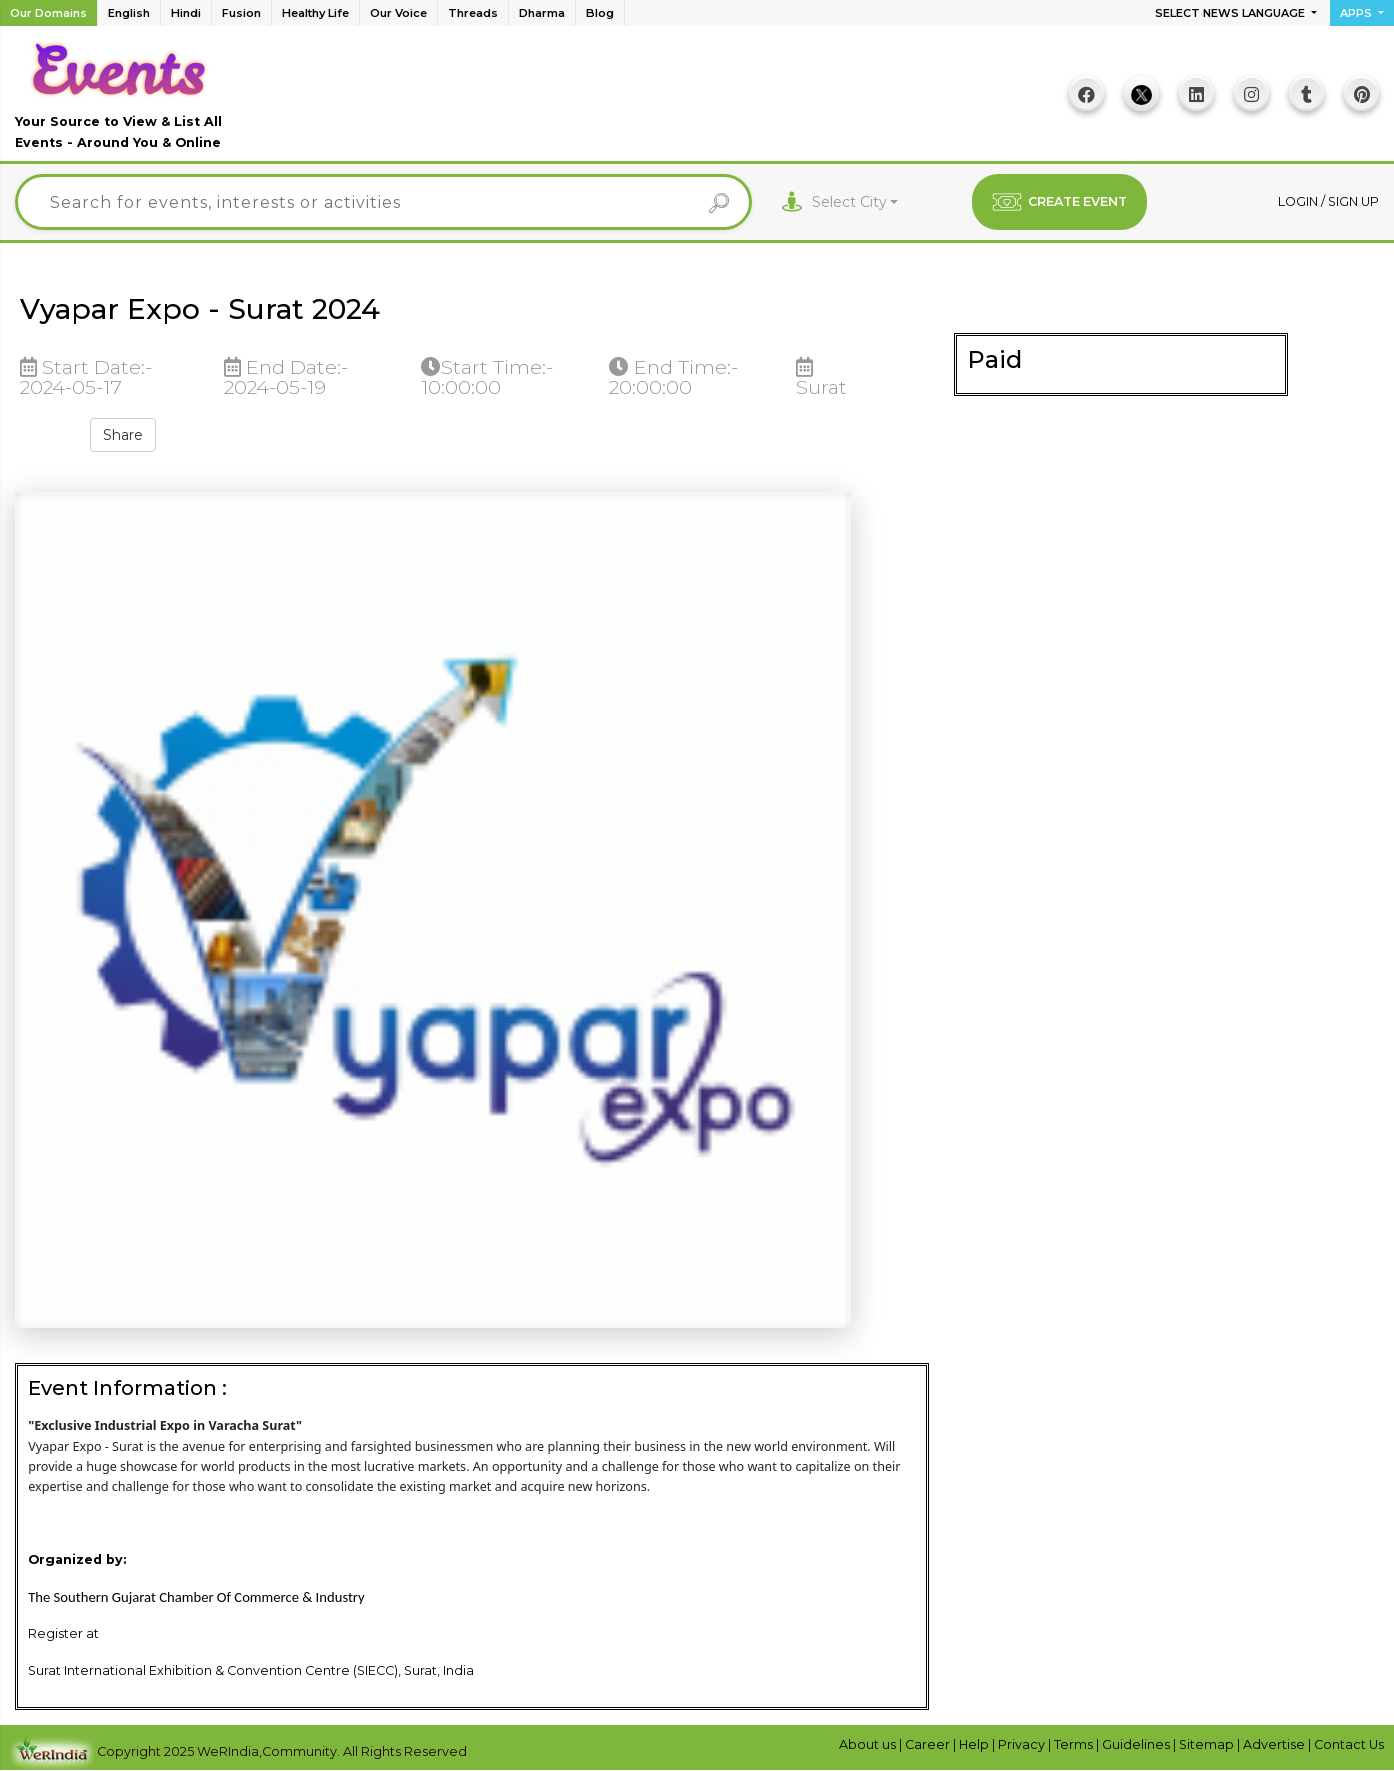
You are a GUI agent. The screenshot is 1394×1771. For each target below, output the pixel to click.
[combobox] (855, 202)
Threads (473, 13)
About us (869, 1744)
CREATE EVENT (1059, 202)
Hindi (186, 13)
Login (1299, 201)
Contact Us (1349, 1744)
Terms (1075, 1744)
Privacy (1023, 1744)
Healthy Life (315, 13)
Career (929, 1744)
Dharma (542, 13)
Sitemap (1208, 1744)
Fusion (241, 13)
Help (975, 1744)
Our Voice (398, 13)
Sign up (1353, 201)
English (129, 13)
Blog (600, 13)
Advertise (1275, 1744)
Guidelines (1137, 1744)
